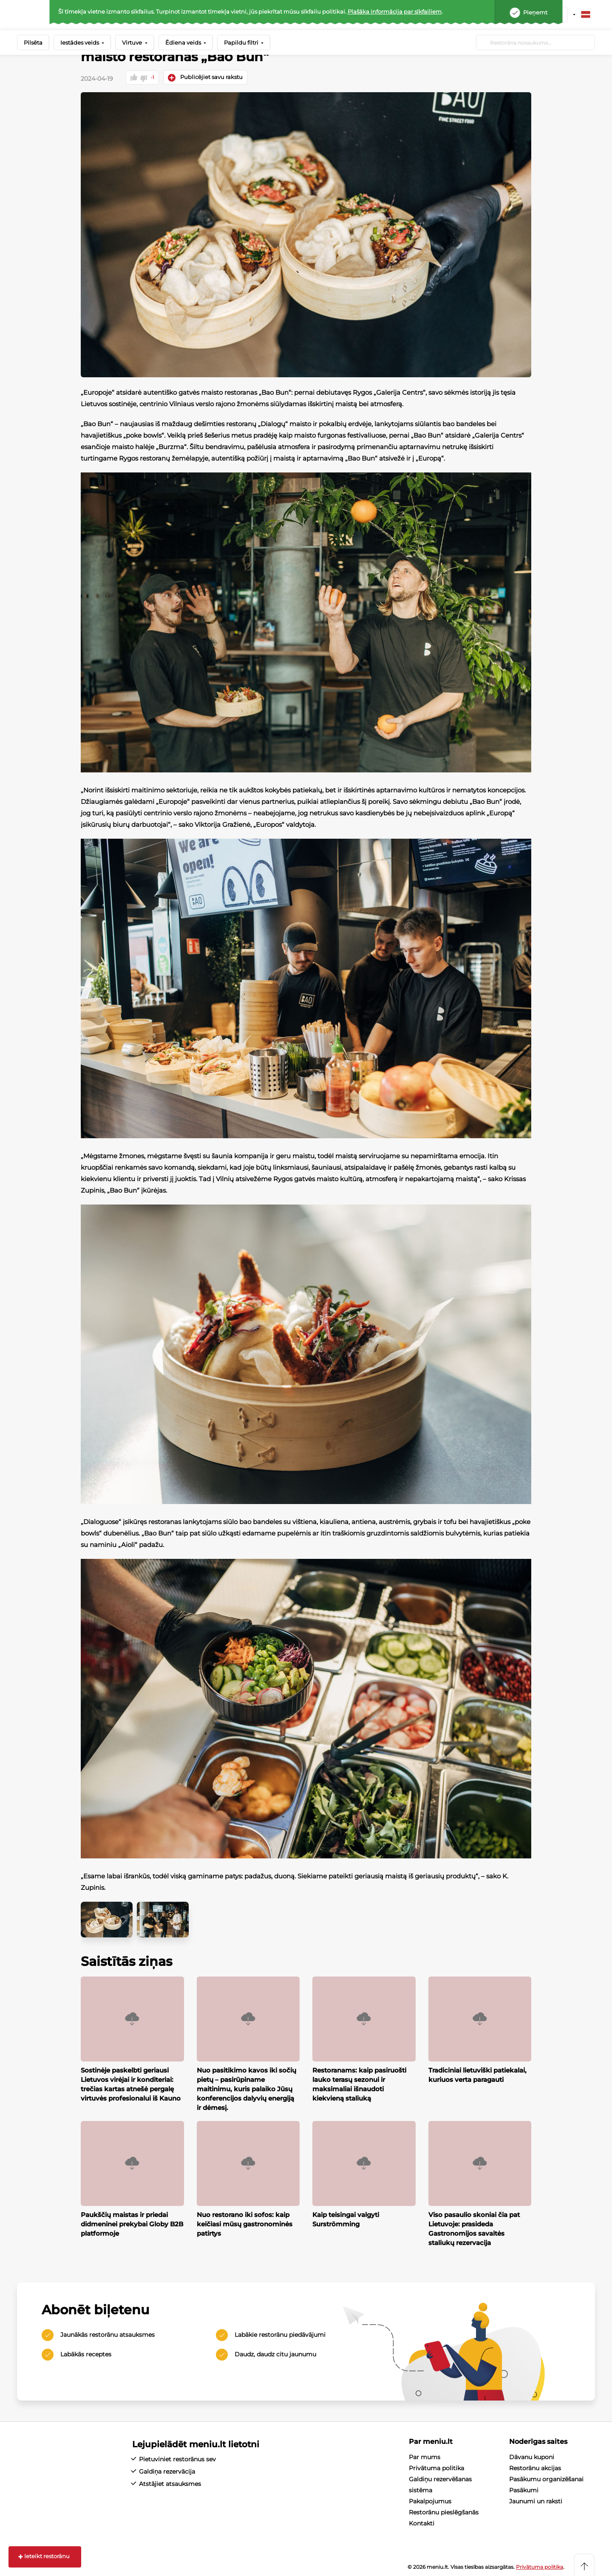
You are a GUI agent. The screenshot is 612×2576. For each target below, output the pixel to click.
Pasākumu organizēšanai (546, 2478)
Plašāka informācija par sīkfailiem (395, 11)
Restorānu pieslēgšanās (444, 2511)
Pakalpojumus (430, 2500)
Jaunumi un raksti (535, 2500)
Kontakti (421, 2522)
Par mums (424, 2456)
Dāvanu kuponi (531, 2456)
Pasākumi (523, 2489)
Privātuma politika (436, 2467)
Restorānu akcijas (535, 2467)
